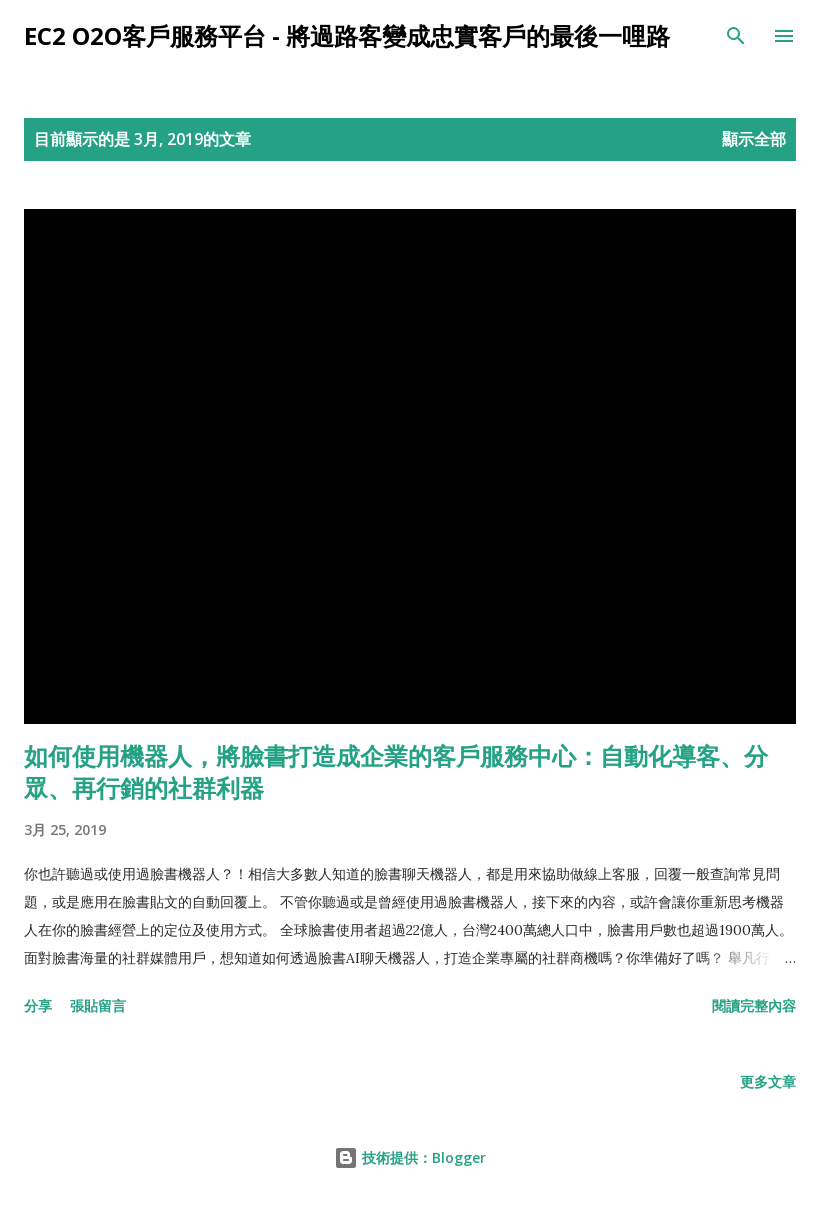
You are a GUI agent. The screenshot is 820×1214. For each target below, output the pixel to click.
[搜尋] (736, 36)
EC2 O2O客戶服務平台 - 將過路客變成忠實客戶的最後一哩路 (347, 35)
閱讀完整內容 (754, 1005)
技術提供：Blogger (410, 1157)
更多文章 (768, 1081)
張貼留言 (98, 1005)
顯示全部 (754, 139)
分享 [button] (38, 1005)
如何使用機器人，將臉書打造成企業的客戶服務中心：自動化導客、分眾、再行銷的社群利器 (396, 771)
